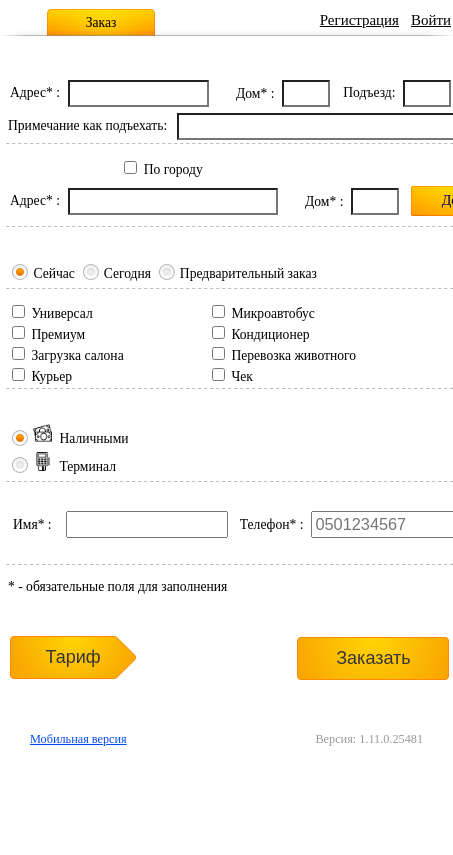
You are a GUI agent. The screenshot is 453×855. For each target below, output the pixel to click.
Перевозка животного (293, 355)
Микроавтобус (272, 313)
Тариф (72, 657)
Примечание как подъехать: (87, 125)
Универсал (61, 313)
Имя (25, 524)
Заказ (101, 22)
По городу (173, 169)
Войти (431, 20)
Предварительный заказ (248, 273)
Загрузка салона (77, 355)
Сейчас (53, 273)
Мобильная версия (78, 739)
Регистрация (359, 20)
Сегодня (127, 273)
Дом (248, 93)
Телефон (265, 524)
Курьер (51, 376)
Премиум (58, 334)
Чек (241, 376)
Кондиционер (270, 334)
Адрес (28, 92)
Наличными (80, 438)
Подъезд (367, 92)
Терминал (74, 466)
